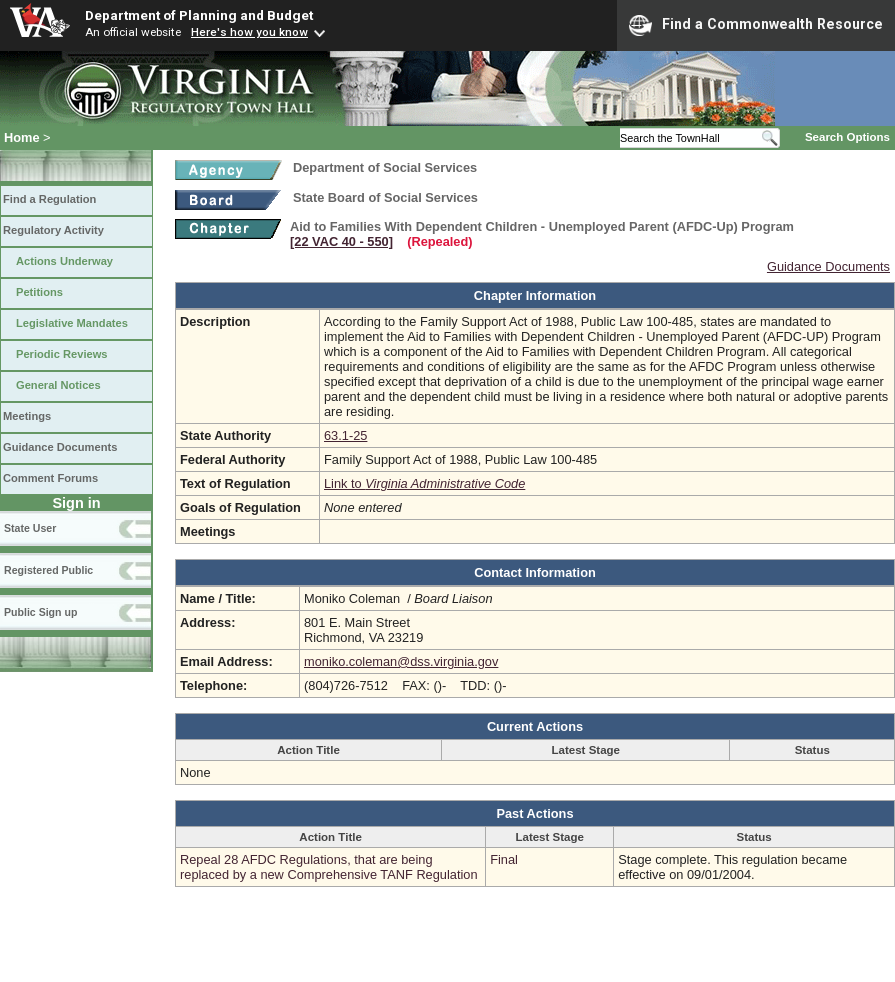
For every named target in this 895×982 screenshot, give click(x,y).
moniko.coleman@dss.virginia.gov (401, 661)
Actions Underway (64, 261)
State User (30, 528)
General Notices (58, 385)
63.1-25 (345, 435)
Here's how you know (249, 32)
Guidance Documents (60, 447)
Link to (424, 483)
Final (504, 859)
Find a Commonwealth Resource (756, 25)
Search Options (847, 137)
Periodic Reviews (62, 354)
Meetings (27, 416)
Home (22, 137)
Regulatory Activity (53, 230)
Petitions (39, 292)
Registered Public (48, 570)
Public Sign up (40, 612)
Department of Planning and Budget (199, 15)
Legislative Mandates (72, 323)
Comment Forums (50, 478)
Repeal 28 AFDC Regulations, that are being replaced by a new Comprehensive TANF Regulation (329, 867)
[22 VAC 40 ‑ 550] (341, 241)
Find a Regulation (49, 199)
